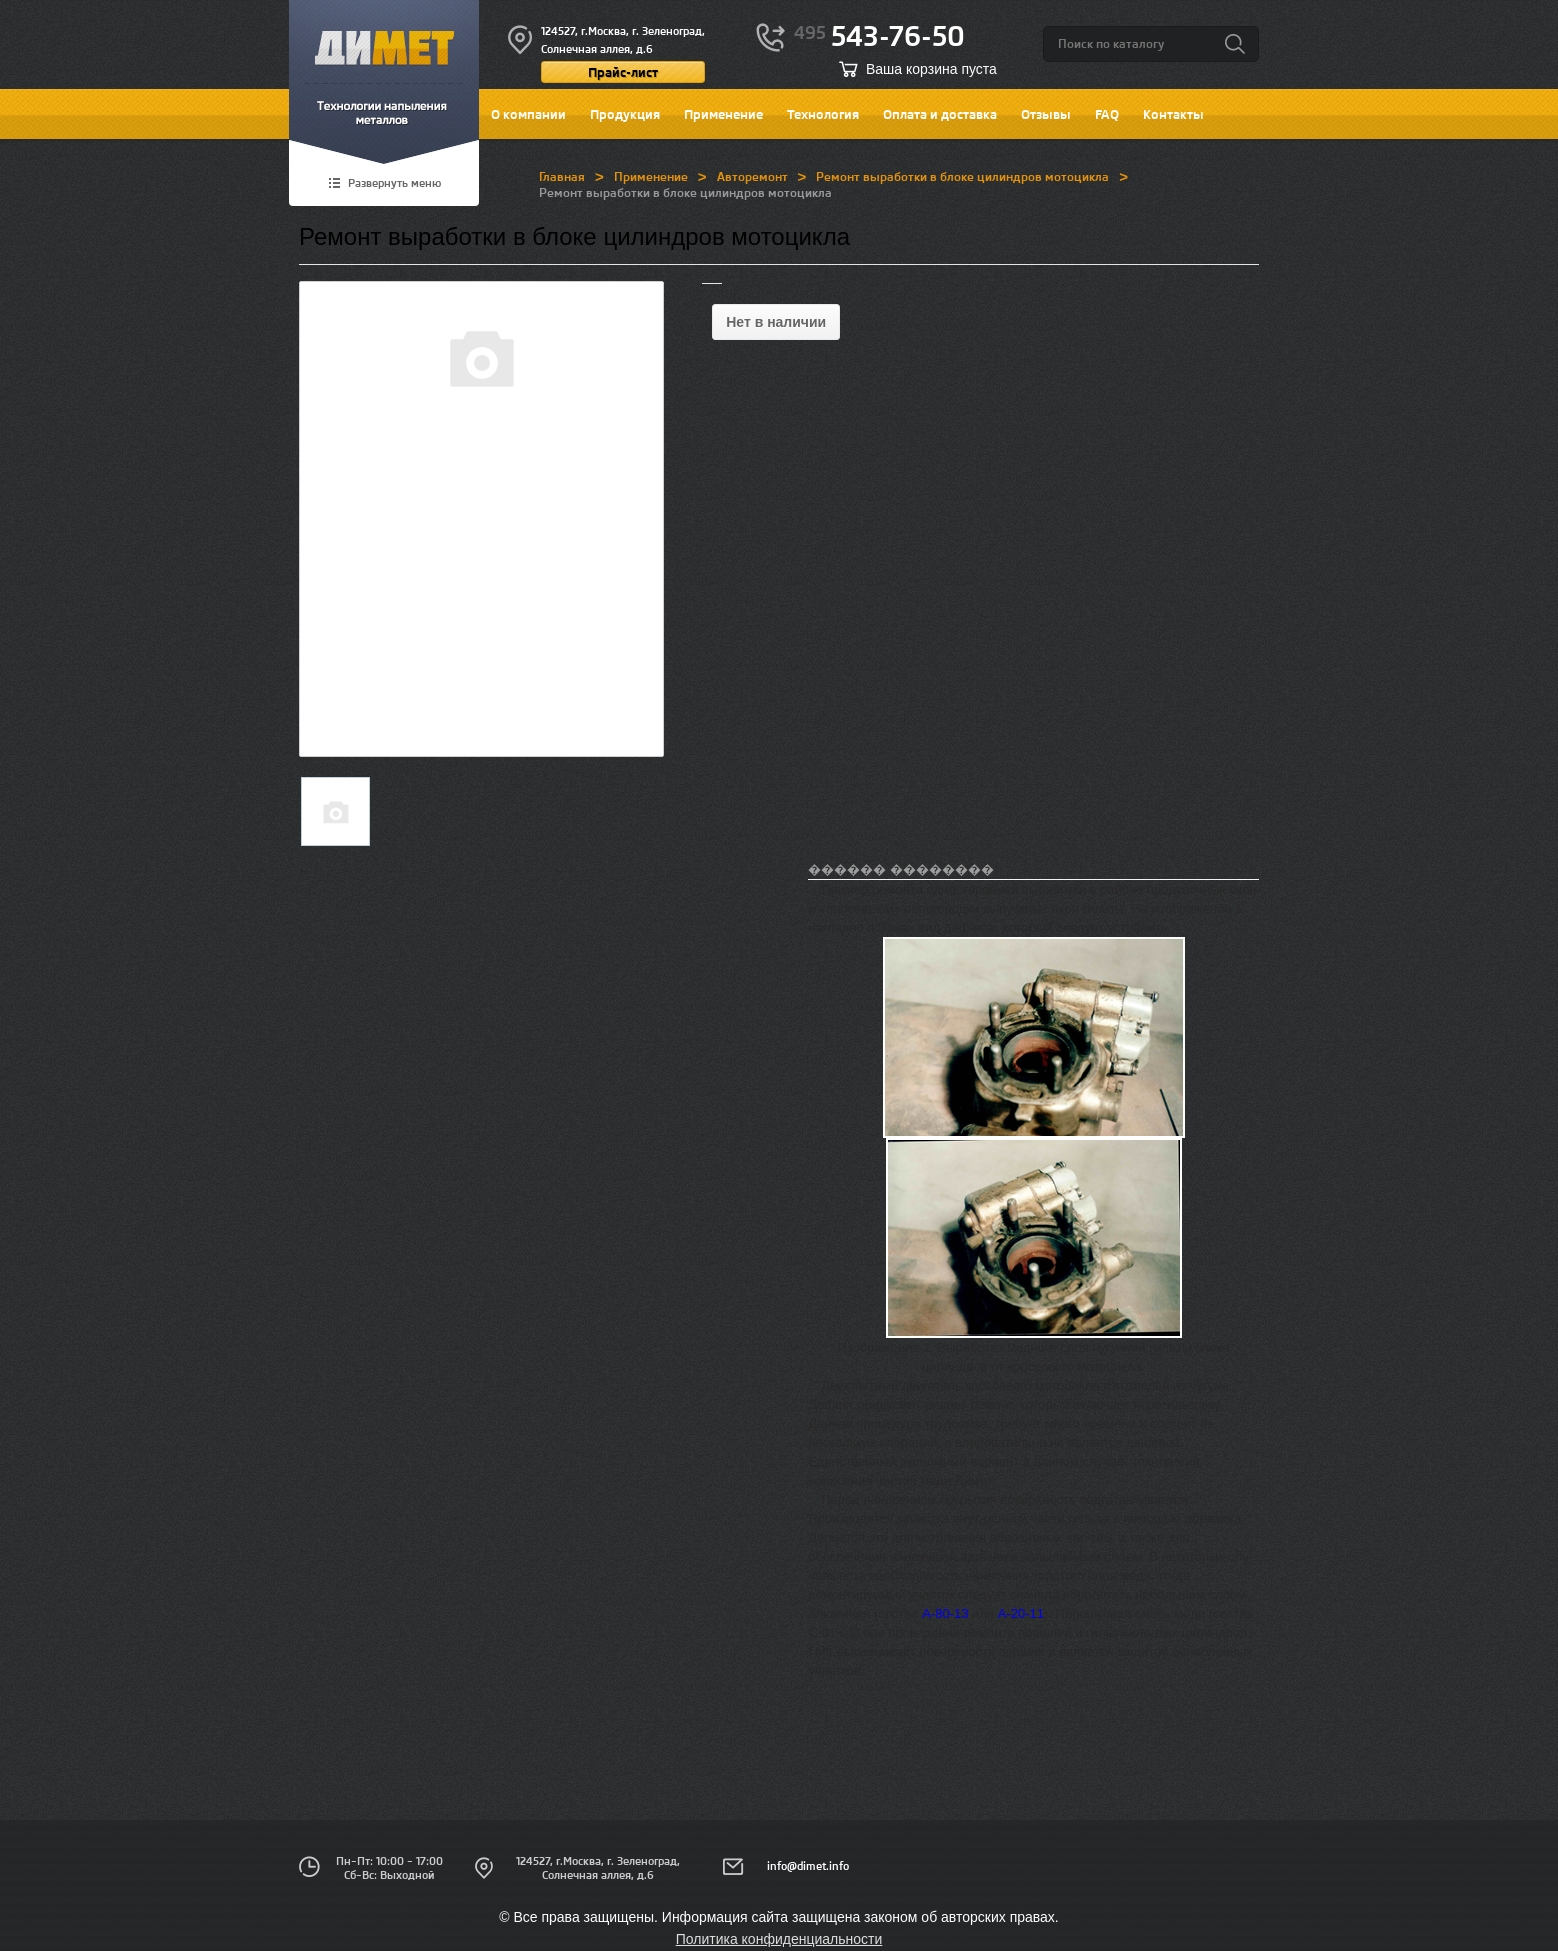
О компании (528, 114)
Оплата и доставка (940, 114)
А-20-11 (1021, 1613)
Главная (562, 176)
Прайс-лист (623, 72)
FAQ (1107, 114)
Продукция (625, 114)
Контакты (1173, 114)
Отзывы (1046, 114)
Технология (823, 114)
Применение (723, 114)
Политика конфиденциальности (779, 1939)
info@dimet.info (808, 1866)
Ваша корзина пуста (931, 69)
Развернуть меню (394, 184)
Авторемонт (752, 176)
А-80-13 (945, 1613)
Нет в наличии (776, 322)
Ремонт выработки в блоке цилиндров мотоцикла (962, 176)
